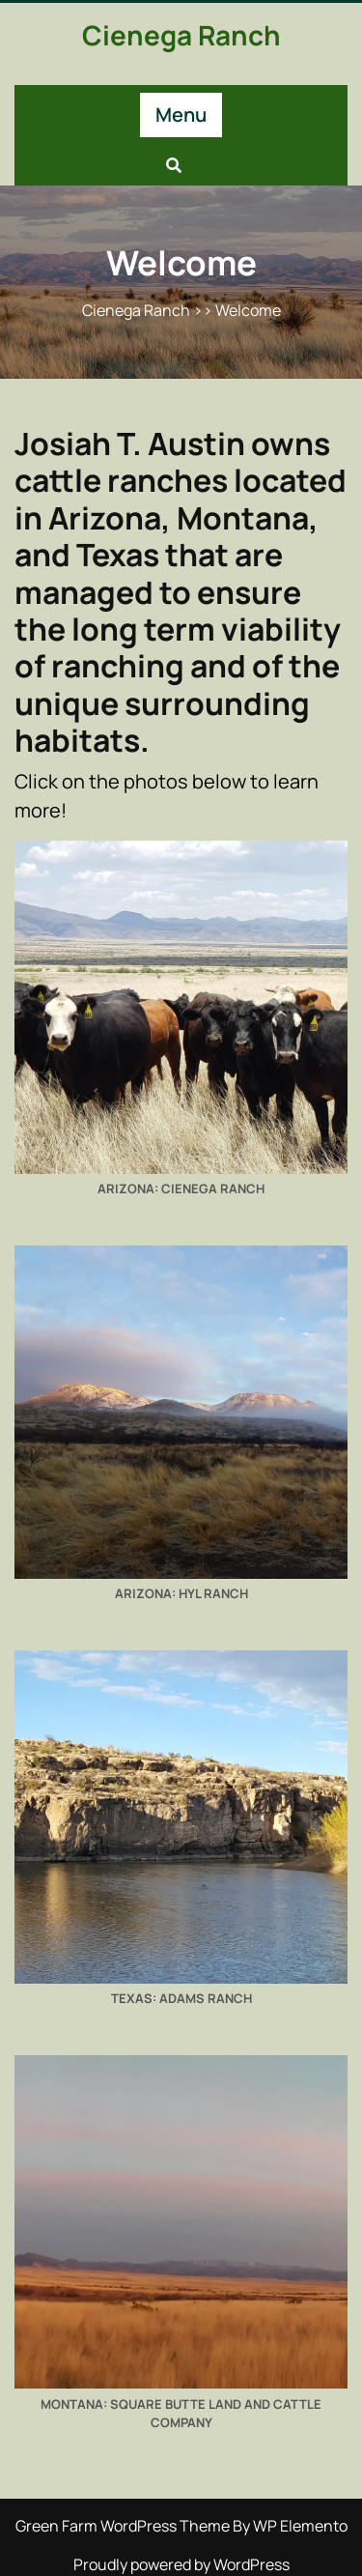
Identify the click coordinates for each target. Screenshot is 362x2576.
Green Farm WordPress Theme (124, 2525)
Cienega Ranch (181, 34)
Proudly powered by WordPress (181, 2564)
